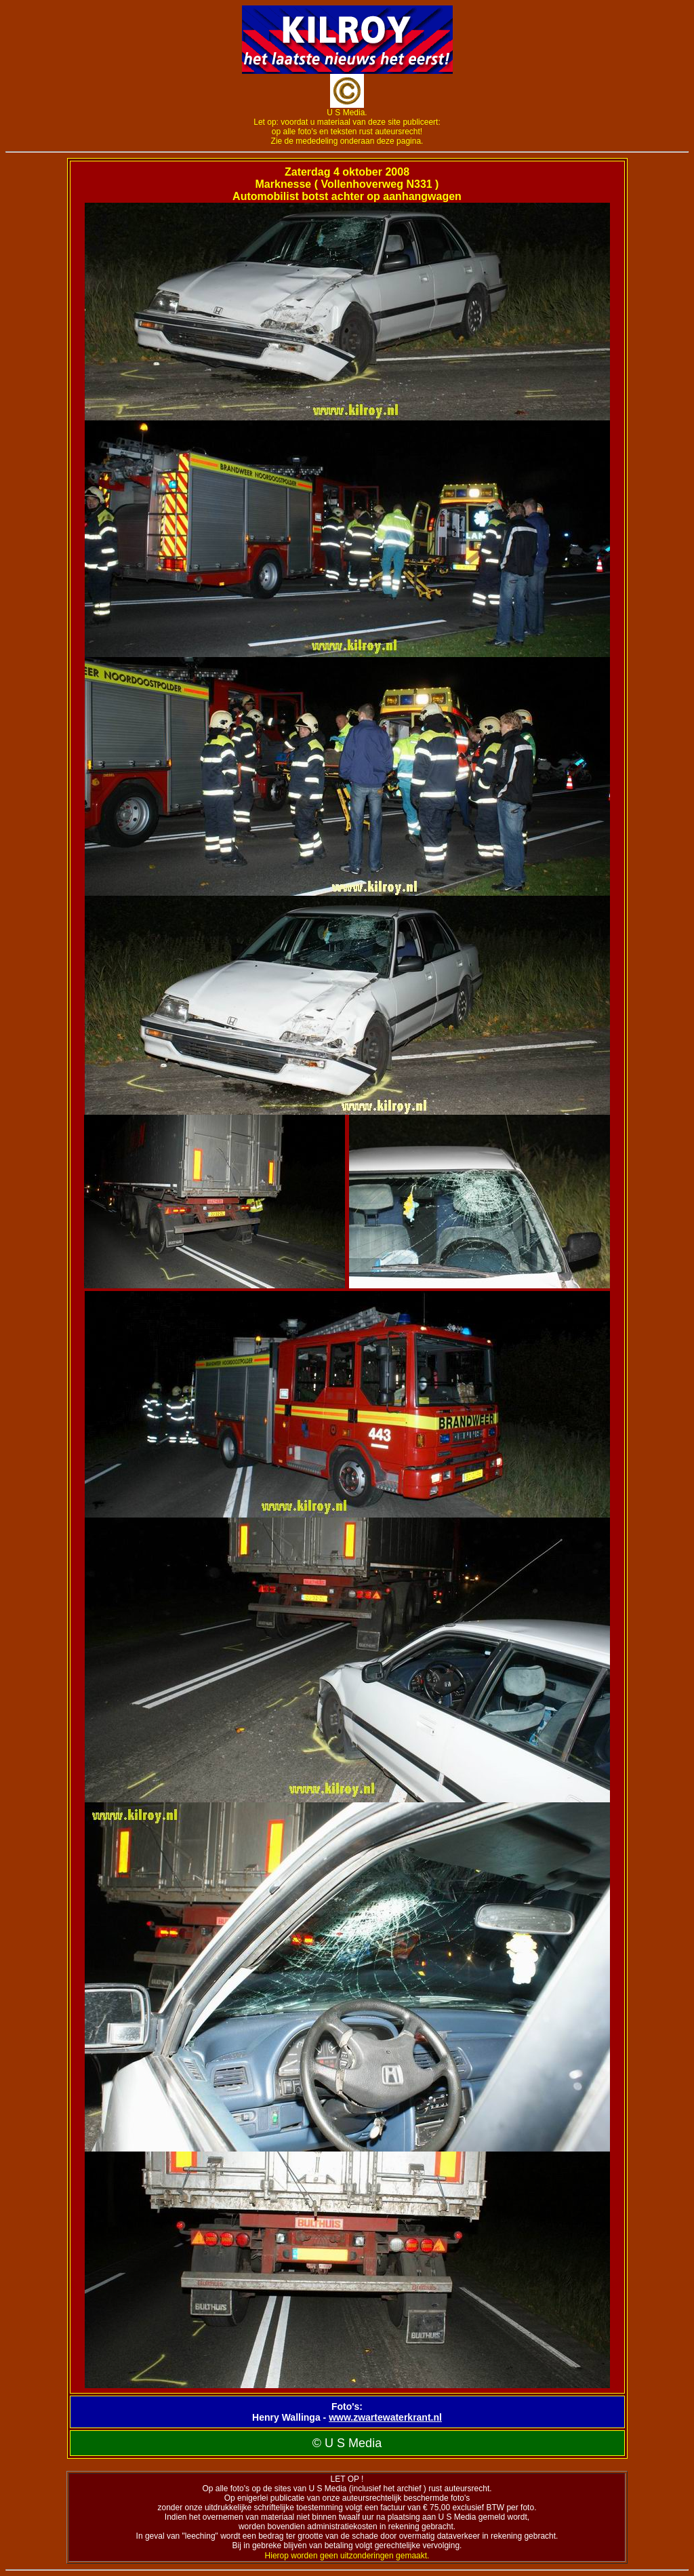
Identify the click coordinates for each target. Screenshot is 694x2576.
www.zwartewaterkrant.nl (385, 2417)
